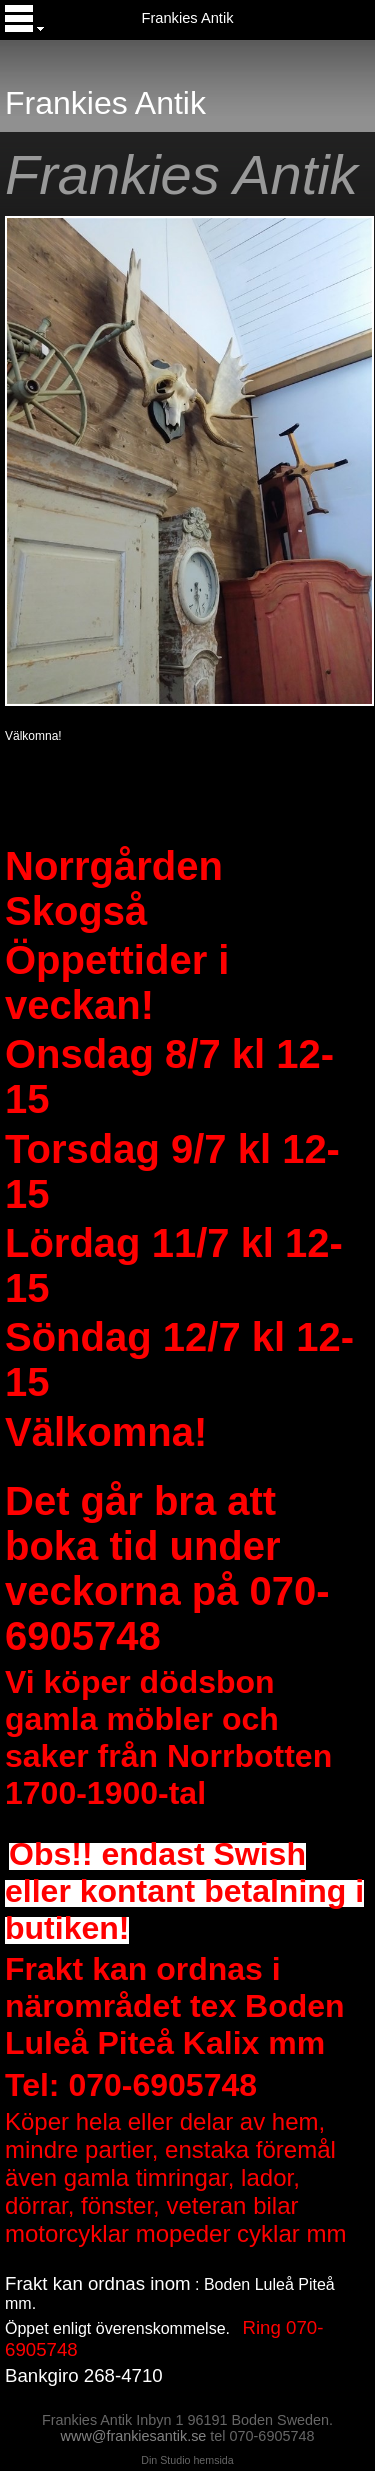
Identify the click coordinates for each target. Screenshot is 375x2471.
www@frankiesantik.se (134, 2436)
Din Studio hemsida (187, 2460)
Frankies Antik (187, 18)
